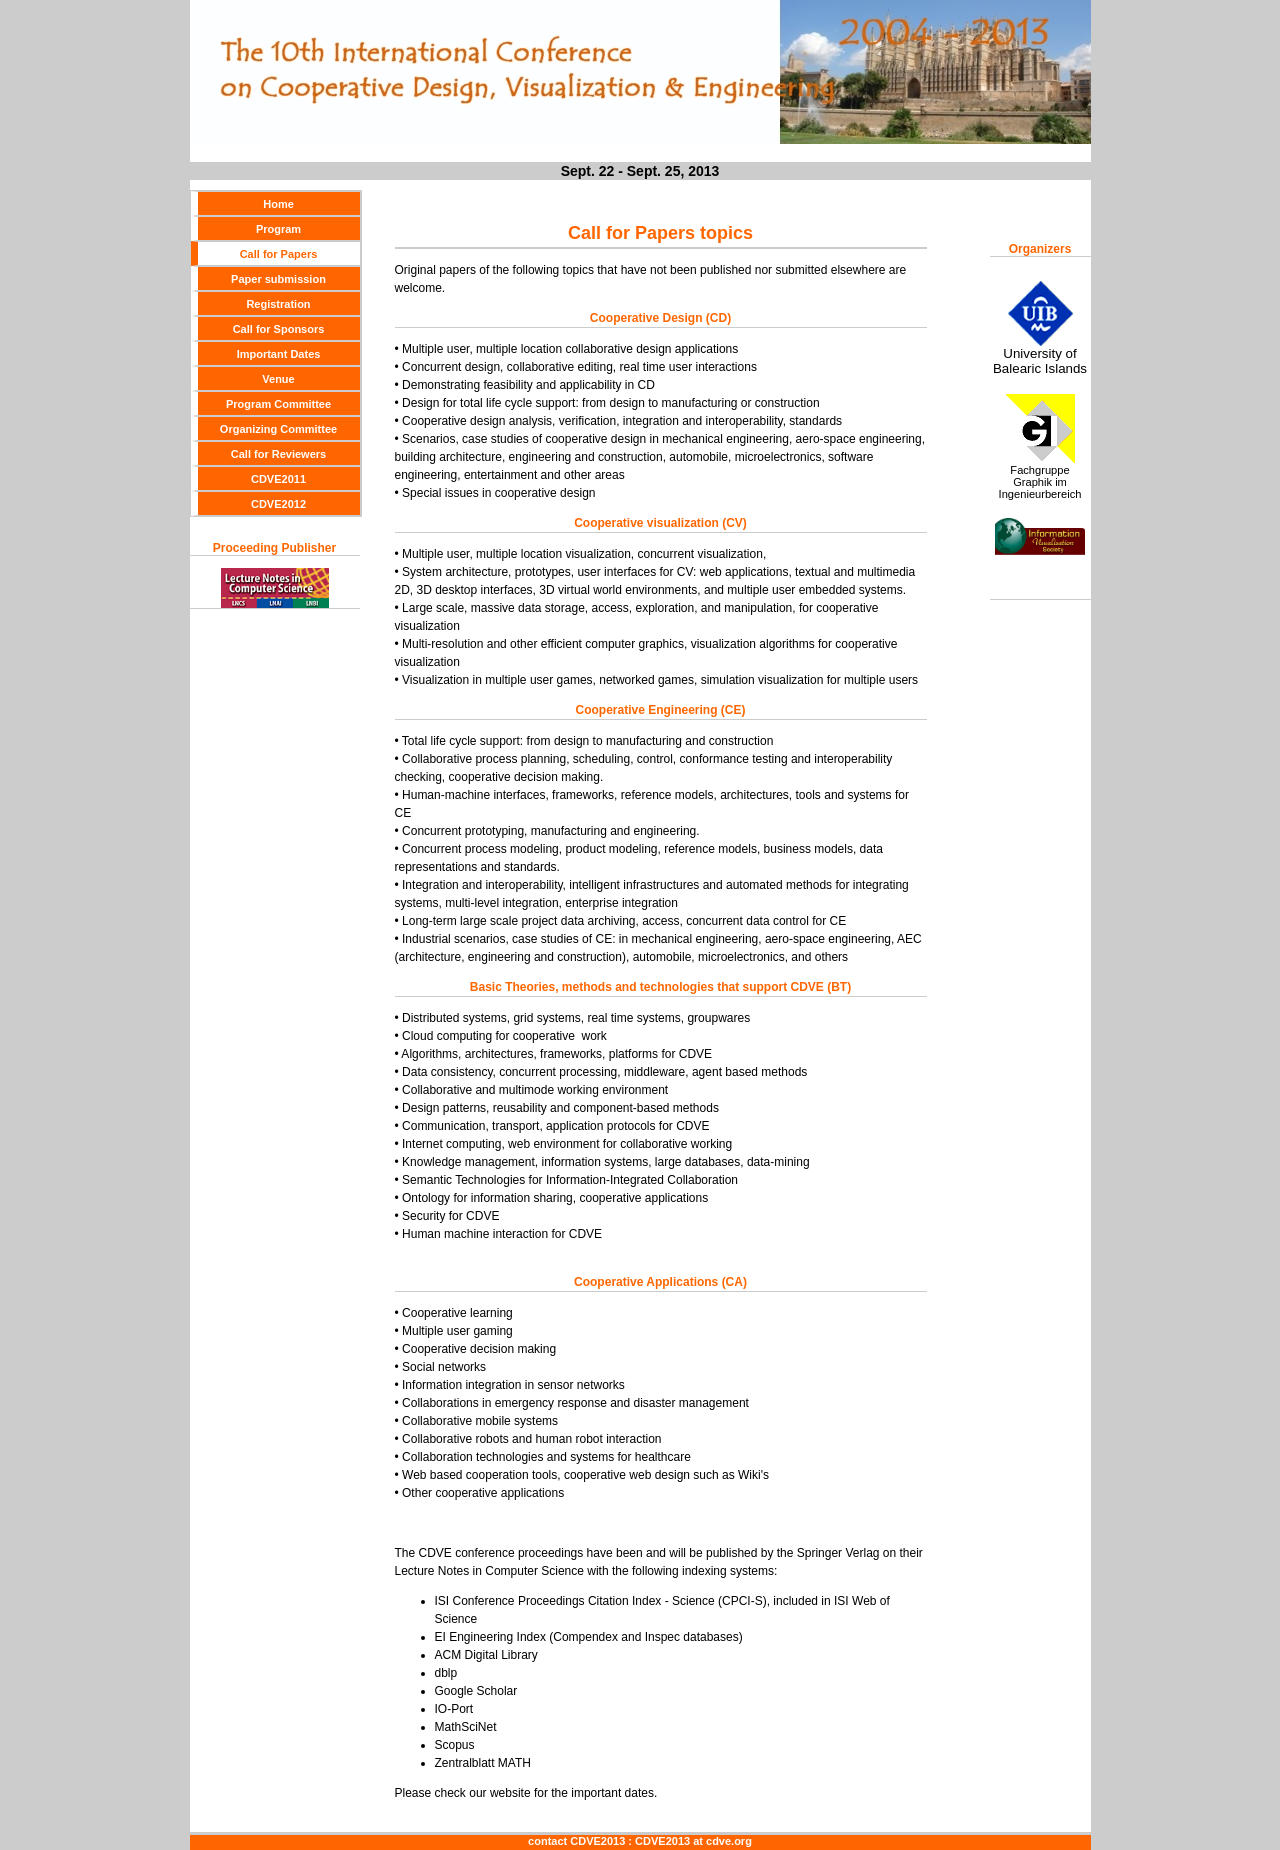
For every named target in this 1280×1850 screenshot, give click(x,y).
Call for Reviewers (278, 454)
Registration (278, 304)
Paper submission (278, 279)
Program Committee (278, 404)
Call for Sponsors (279, 329)
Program (278, 229)
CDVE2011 (278, 479)
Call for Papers (279, 254)
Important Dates (279, 354)
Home (278, 204)
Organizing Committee (278, 429)
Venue (278, 379)
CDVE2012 (278, 504)
